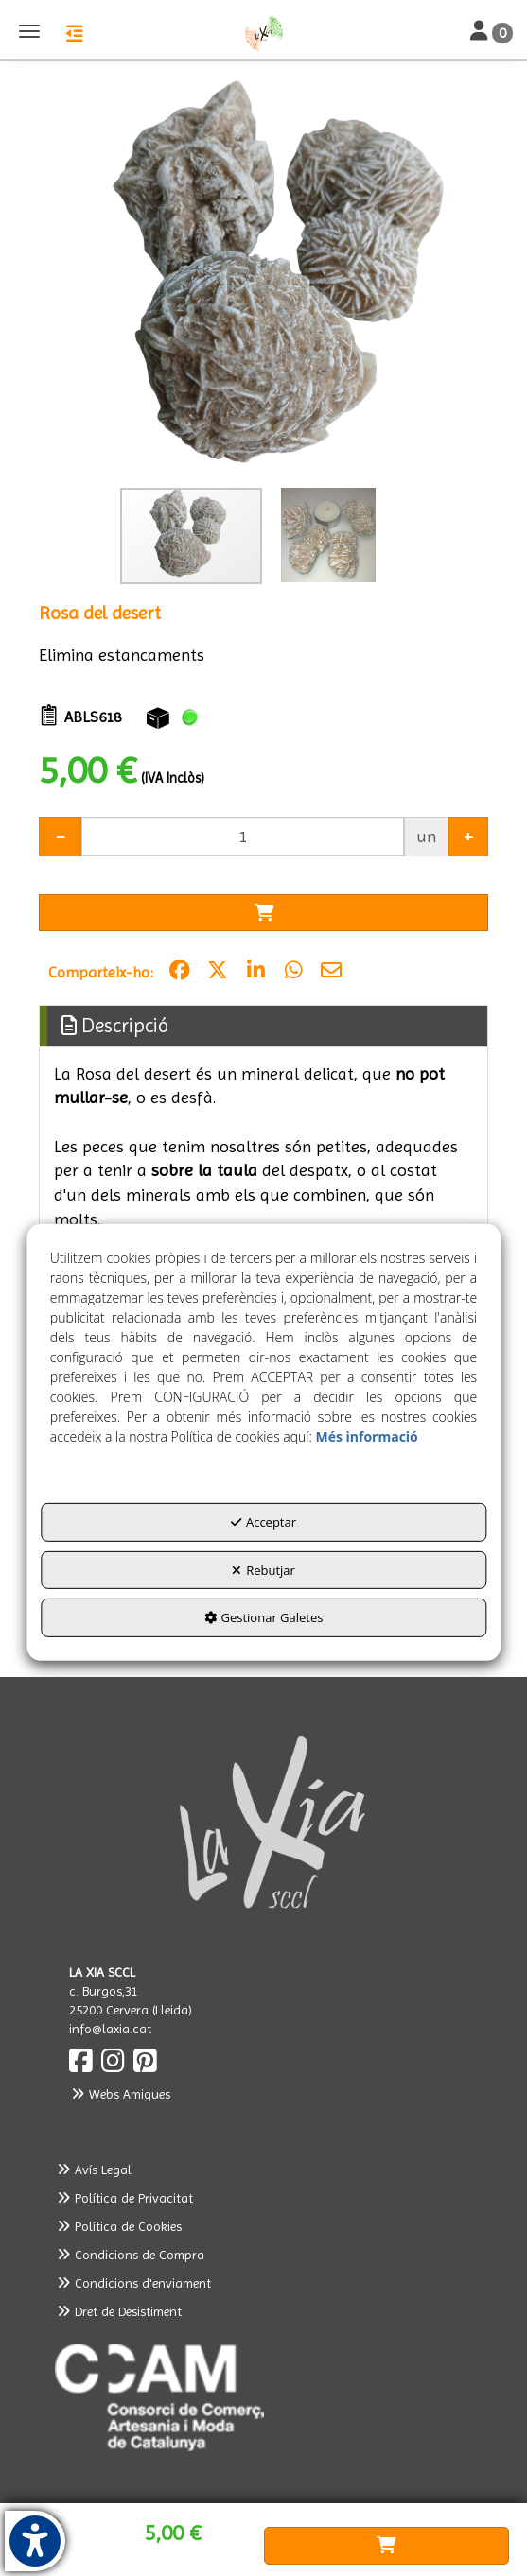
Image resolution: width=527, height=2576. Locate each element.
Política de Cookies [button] (119, 2226)
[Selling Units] (242, 836)
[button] (263, 33)
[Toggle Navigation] (491, 32)
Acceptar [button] (263, 1521)
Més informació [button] (366, 1436)
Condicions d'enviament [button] (133, 2283)
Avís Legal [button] (93, 2169)
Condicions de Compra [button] (130, 2254)
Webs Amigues (120, 2093)
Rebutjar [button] (263, 1570)
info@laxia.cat (110, 2028)
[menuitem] (263, 2169)
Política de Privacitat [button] (124, 2197)
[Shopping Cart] (263, 913)
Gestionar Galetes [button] (264, 1617)
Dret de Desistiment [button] (119, 2311)
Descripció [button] (114, 1025)
